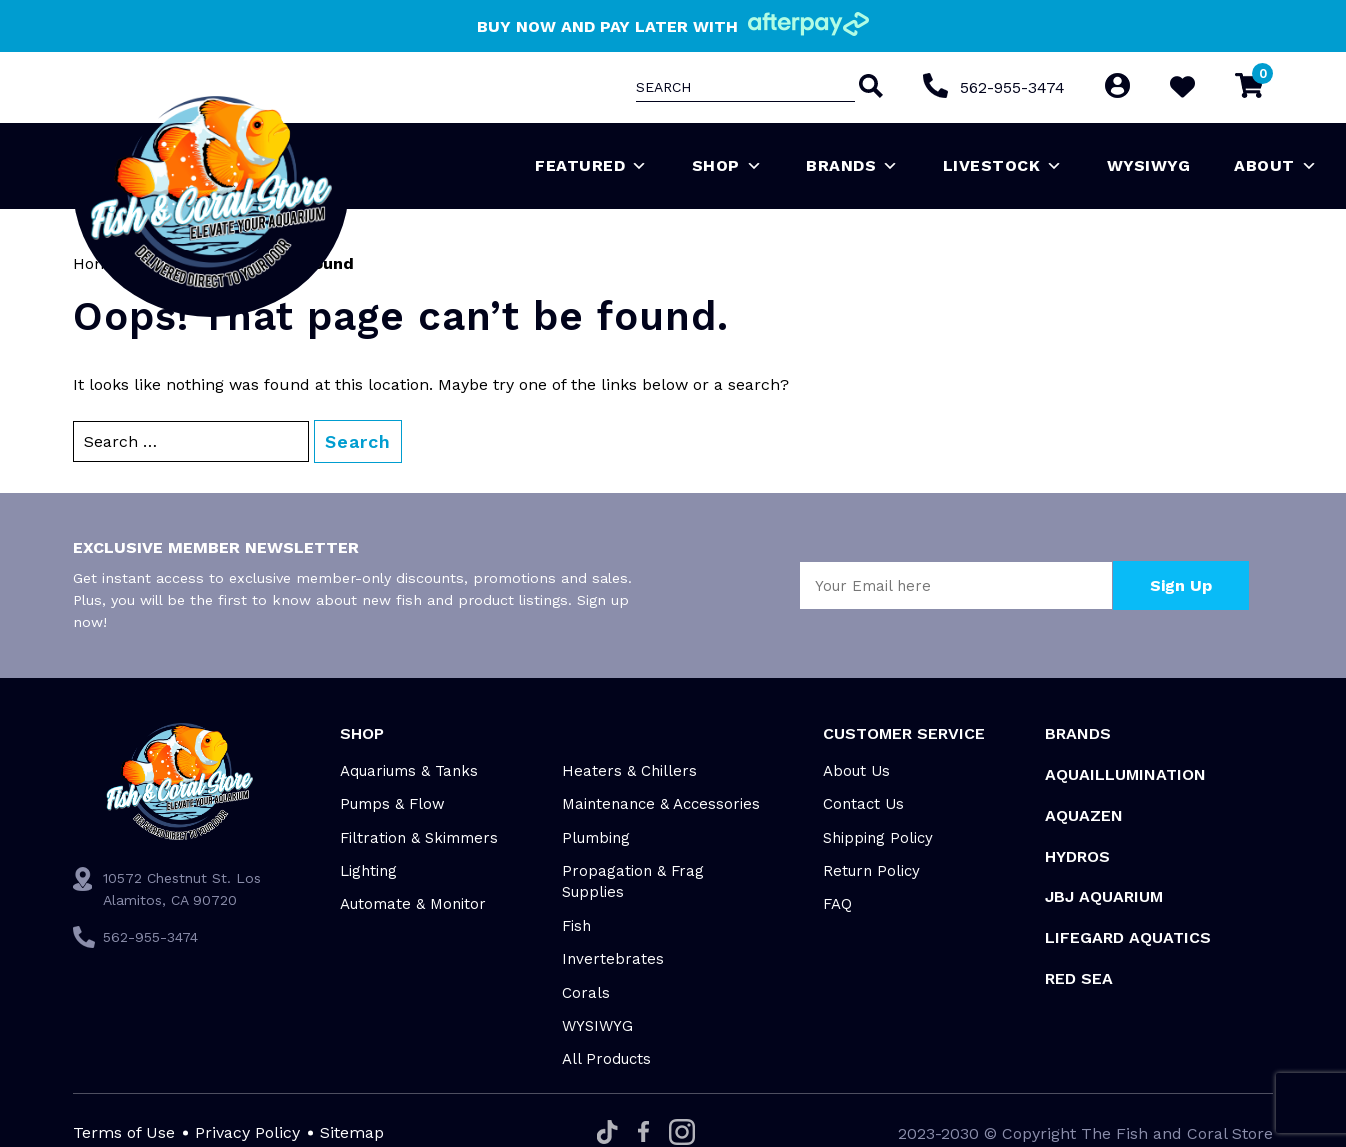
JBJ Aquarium (1104, 896)
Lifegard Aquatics (1128, 937)
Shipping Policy (878, 838)
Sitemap (352, 1132)
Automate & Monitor (413, 904)
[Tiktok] (607, 1133)
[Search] (869, 88)
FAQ (837, 904)
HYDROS (1077, 856)
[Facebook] (643, 1133)
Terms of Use (124, 1132)
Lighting (368, 871)
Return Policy (871, 871)
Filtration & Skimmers (419, 838)
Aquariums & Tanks (409, 771)
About (1275, 166)
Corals (586, 993)
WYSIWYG (1149, 165)
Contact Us (863, 804)
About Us (856, 771)
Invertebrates (613, 959)
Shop (727, 166)
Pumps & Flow (392, 804)
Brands (852, 166)
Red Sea (1079, 978)
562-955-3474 (1012, 87)
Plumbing (596, 838)
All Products (606, 1059)
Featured (591, 166)
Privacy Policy (247, 1132)
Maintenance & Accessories (661, 804)
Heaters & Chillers (629, 771)
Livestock (1003, 166)
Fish (576, 926)
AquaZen (1084, 815)
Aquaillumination (1125, 774)
